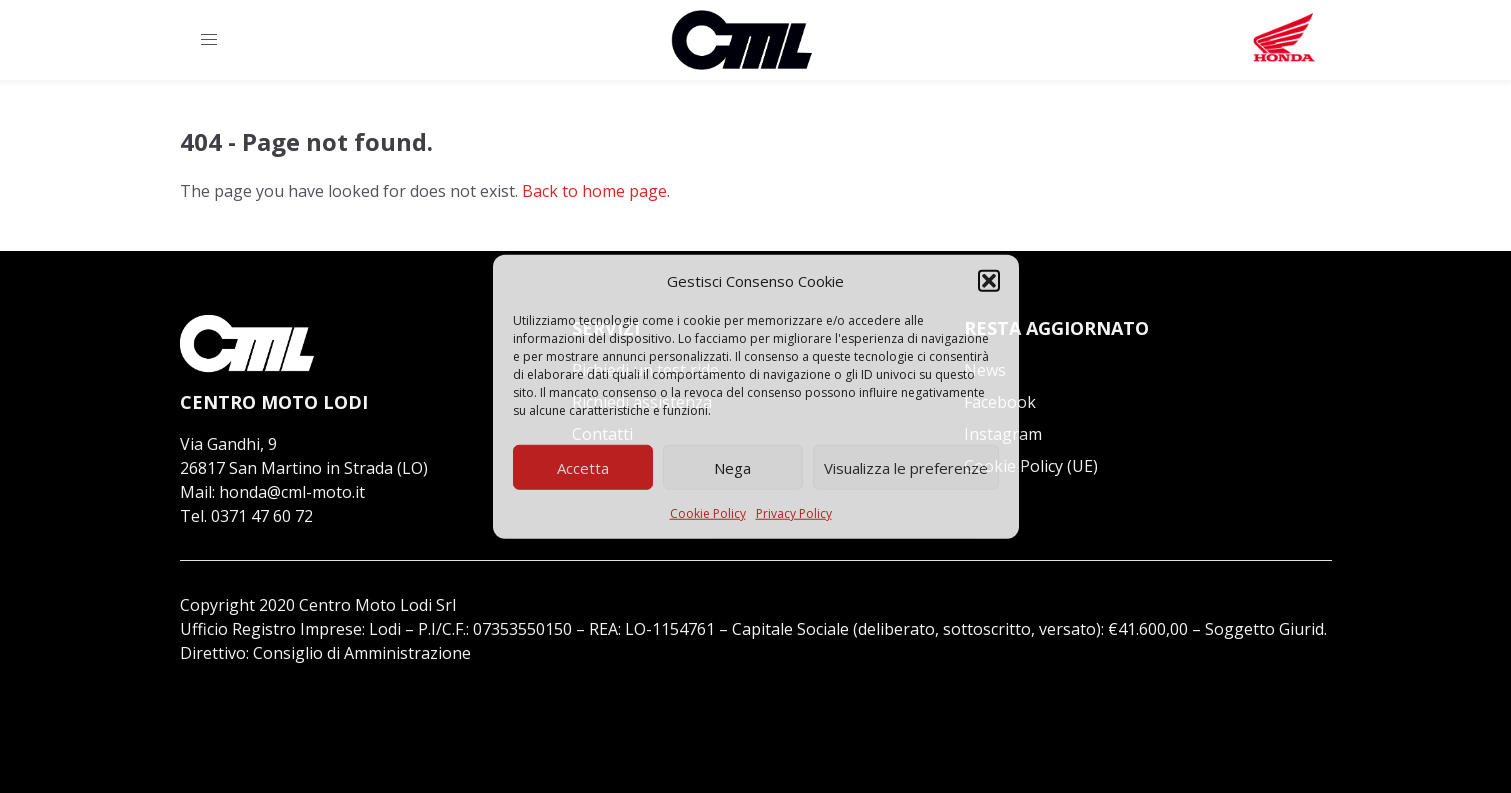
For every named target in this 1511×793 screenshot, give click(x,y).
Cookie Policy (708, 513)
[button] (989, 281)
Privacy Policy (794, 513)
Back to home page (594, 191)
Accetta (583, 467)
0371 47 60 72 (262, 516)
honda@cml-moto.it (292, 492)
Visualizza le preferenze (906, 467)
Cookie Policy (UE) (1031, 466)
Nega (732, 467)
